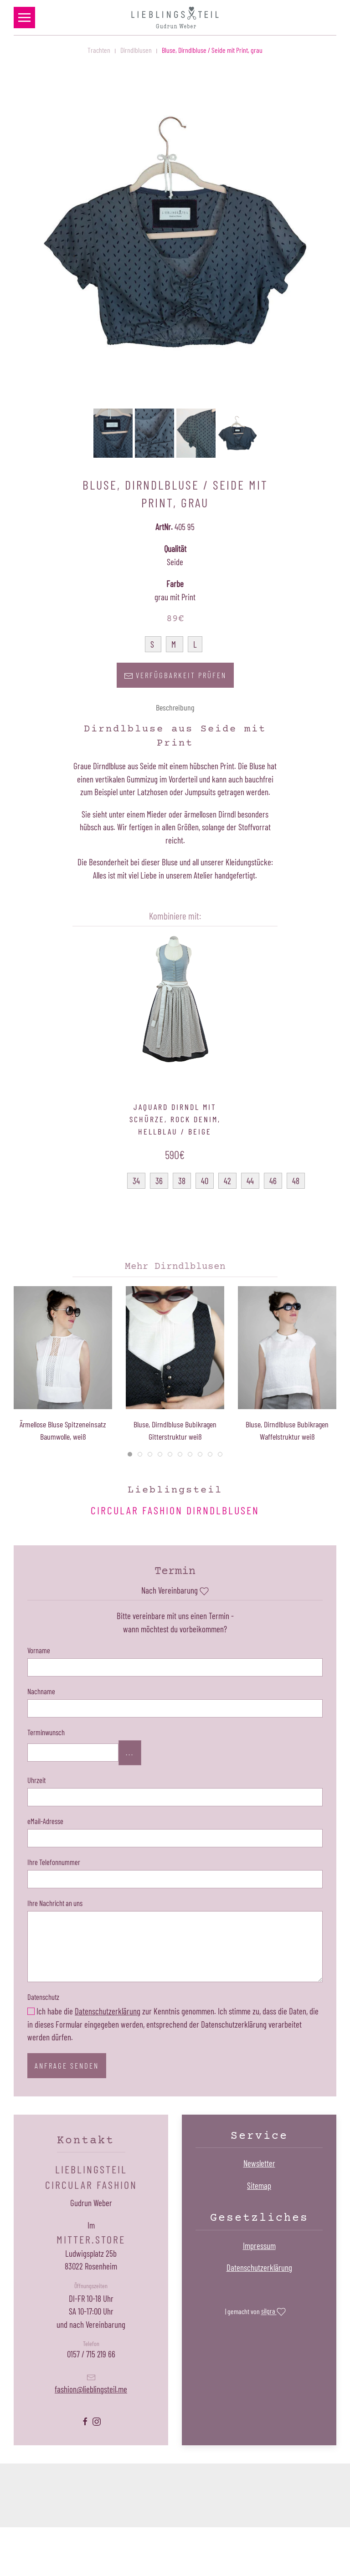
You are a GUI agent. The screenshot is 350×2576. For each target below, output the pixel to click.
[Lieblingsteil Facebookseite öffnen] (85, 2420)
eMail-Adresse (45, 1820)
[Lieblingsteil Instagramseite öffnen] (96, 2420)
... (130, 1752)
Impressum (259, 2245)
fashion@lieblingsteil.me (91, 2389)
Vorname (38, 1650)
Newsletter (259, 2163)
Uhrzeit (36, 1779)
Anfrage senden (67, 2065)
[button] (24, 17)
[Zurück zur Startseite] (175, 17)
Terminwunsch (46, 1732)
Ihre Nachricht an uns (54, 1902)
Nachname (41, 1691)
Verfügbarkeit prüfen (175, 675)
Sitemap (259, 2185)
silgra (273, 2311)
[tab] (130, 1454)
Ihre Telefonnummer (53, 1861)
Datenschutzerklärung (107, 2011)
